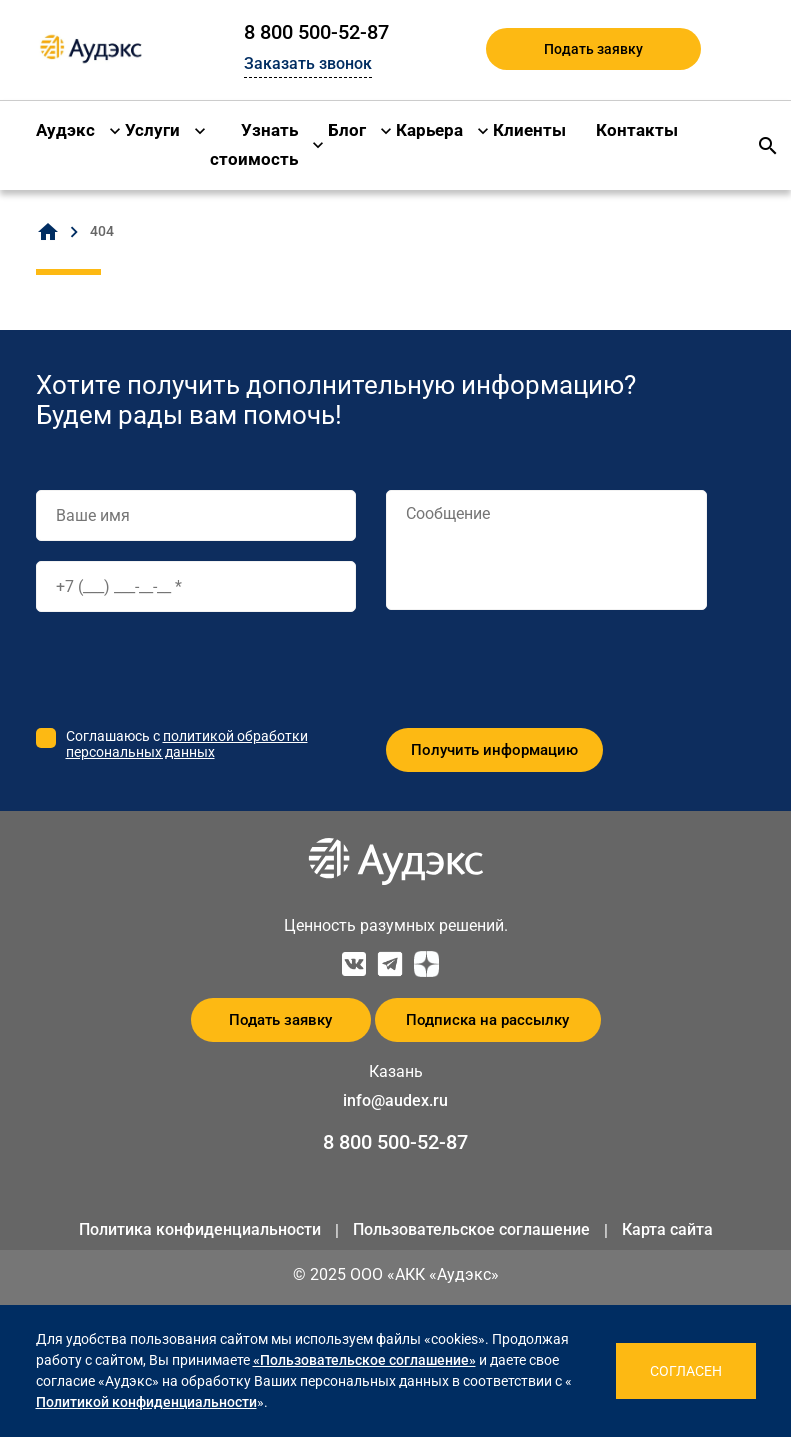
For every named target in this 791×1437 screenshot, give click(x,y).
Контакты (637, 130)
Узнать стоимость (254, 144)
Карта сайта (667, 1229)
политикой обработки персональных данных (187, 744)
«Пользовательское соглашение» (364, 1360)
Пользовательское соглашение (471, 1229)
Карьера (429, 130)
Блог (347, 130)
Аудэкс (65, 130)
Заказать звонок (308, 63)
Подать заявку (593, 49)
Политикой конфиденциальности (146, 1402)
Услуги (152, 130)
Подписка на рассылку (487, 1020)
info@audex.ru (395, 1100)
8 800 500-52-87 (316, 32)
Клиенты (529, 130)
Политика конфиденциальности (200, 1229)
